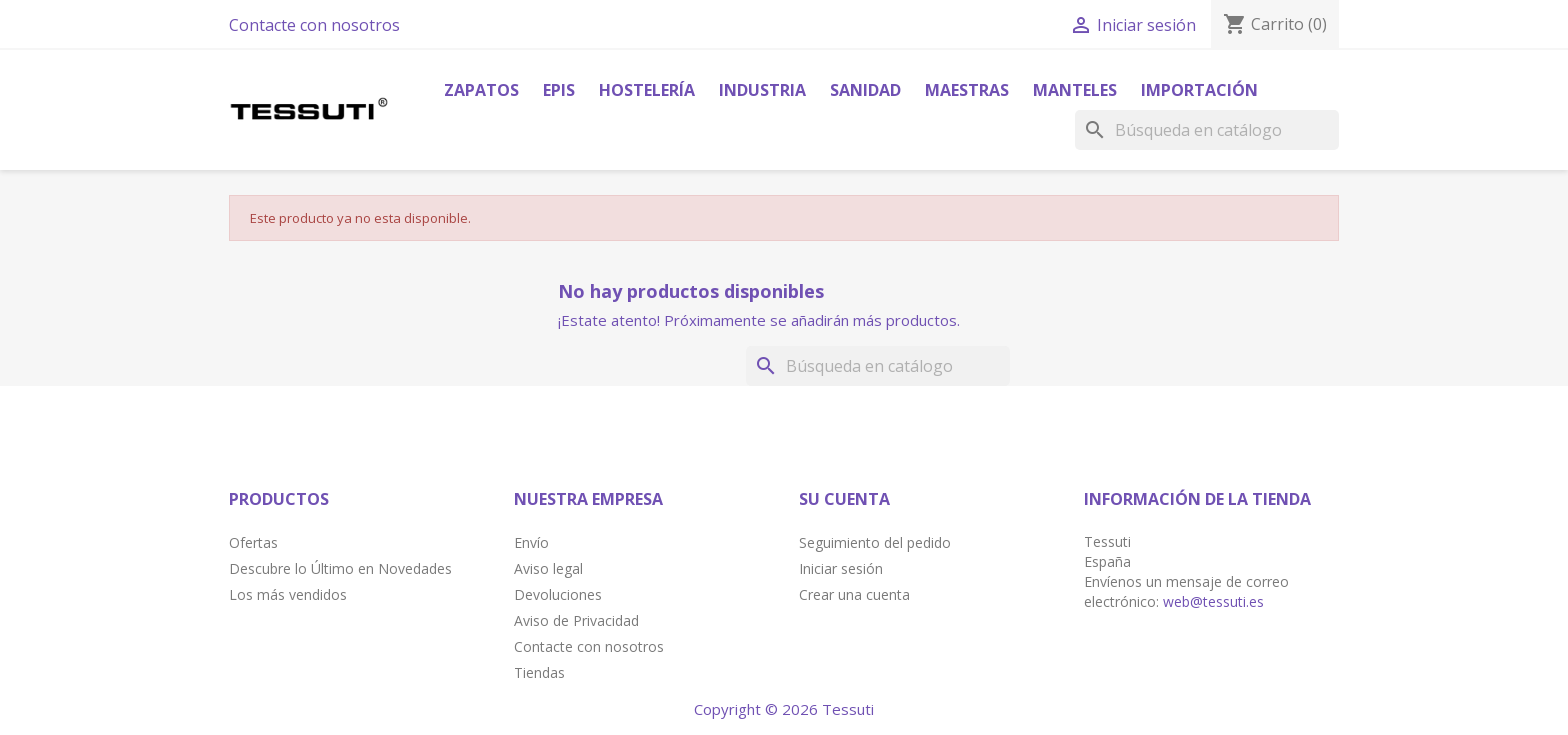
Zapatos (481, 90)
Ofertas (253, 542)
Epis (559, 90)
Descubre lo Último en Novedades (340, 568)
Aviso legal (548, 568)
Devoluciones (558, 594)
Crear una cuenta (854, 594)
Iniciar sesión (841, 568)
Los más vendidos (288, 594)
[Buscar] (1207, 130)
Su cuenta (844, 499)
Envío (531, 542)
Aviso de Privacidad (576, 620)
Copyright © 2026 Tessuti (784, 709)
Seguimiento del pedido (875, 542)
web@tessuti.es (1213, 601)
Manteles (1075, 90)
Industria (762, 90)
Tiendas (539, 672)
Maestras (967, 90)
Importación (1199, 90)
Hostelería (647, 90)
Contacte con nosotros (314, 25)
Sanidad (865, 90)
